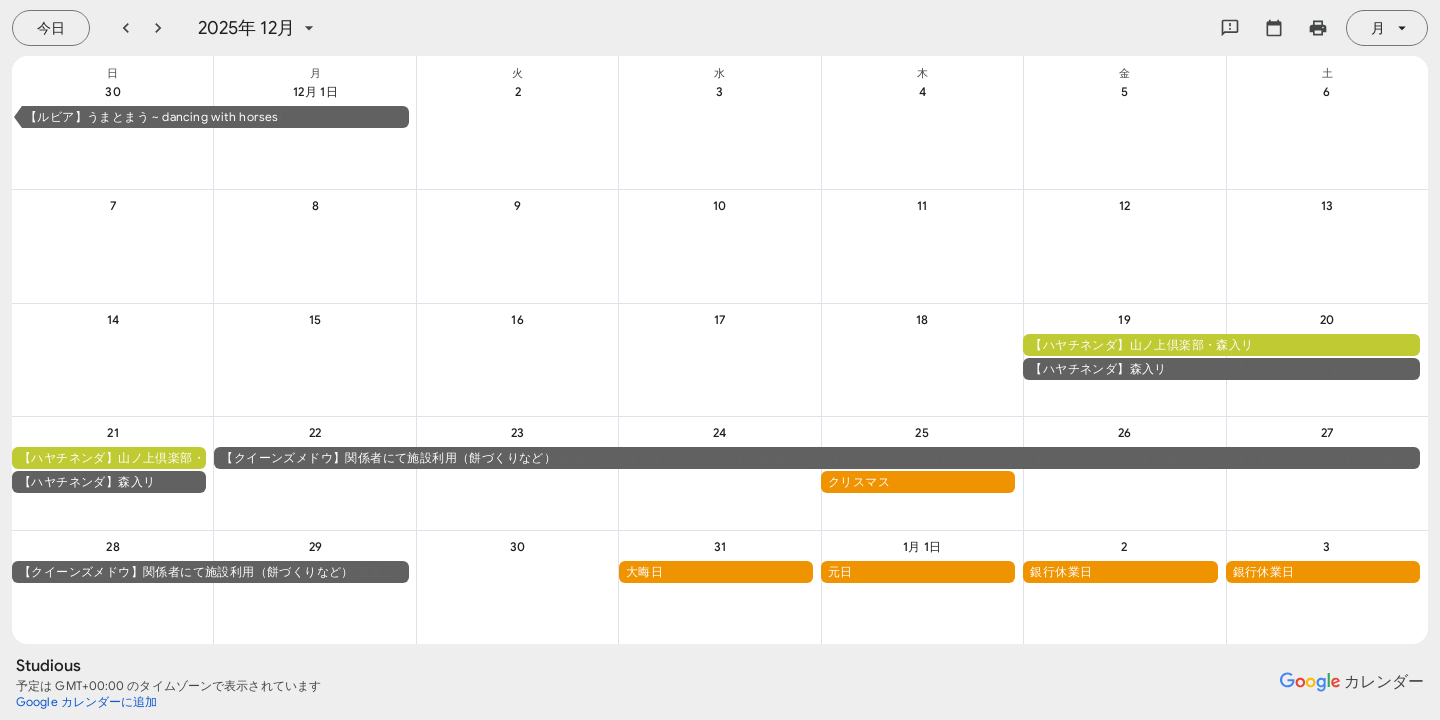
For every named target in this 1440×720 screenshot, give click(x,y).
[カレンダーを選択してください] (1274, 28)
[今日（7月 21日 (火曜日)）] (51, 28)
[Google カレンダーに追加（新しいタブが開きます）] (87, 702)
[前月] (126, 28)
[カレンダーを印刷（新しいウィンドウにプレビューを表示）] (1318, 28)
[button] (215, 117)
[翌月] (158, 28)
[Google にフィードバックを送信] (1230, 28)
